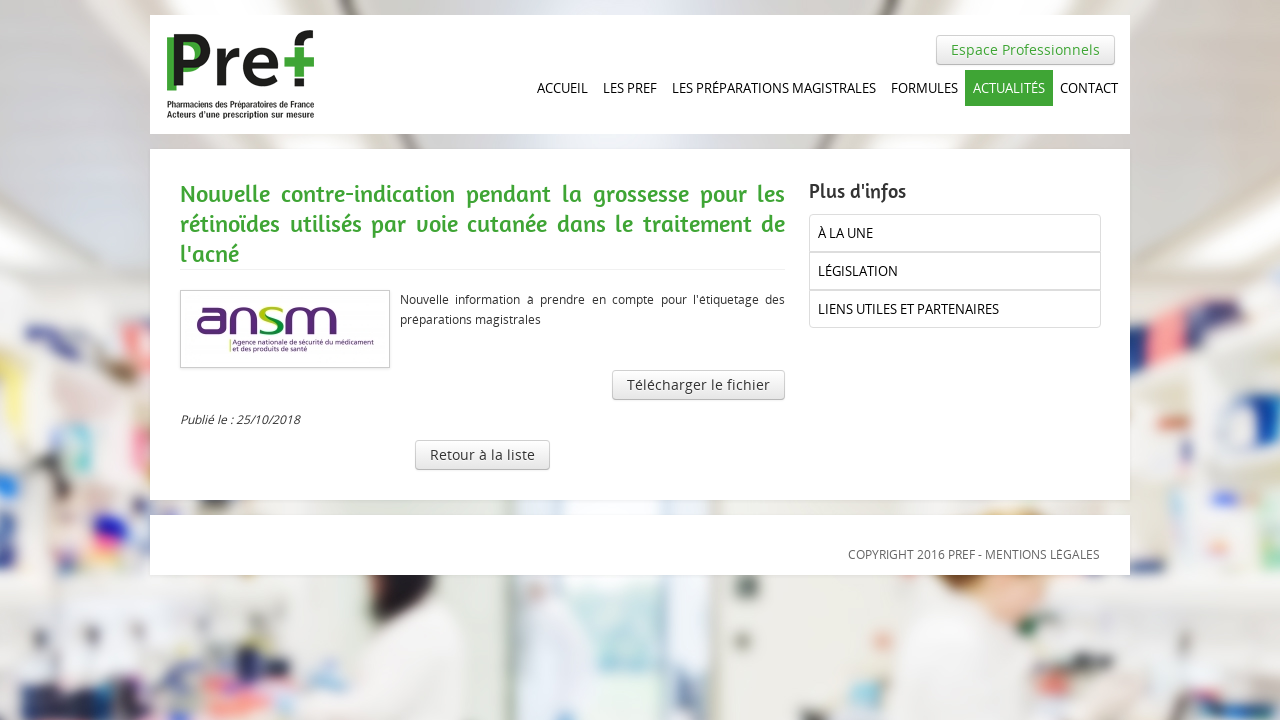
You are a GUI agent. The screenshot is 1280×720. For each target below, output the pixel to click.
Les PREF (630, 88)
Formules (924, 88)
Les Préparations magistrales (774, 88)
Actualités (1009, 88)
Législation (858, 271)
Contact (1089, 88)
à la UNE (845, 233)
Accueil (562, 88)
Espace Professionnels (1025, 49)
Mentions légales (1042, 554)
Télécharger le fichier (698, 384)
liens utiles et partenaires (908, 309)
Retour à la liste (482, 454)
